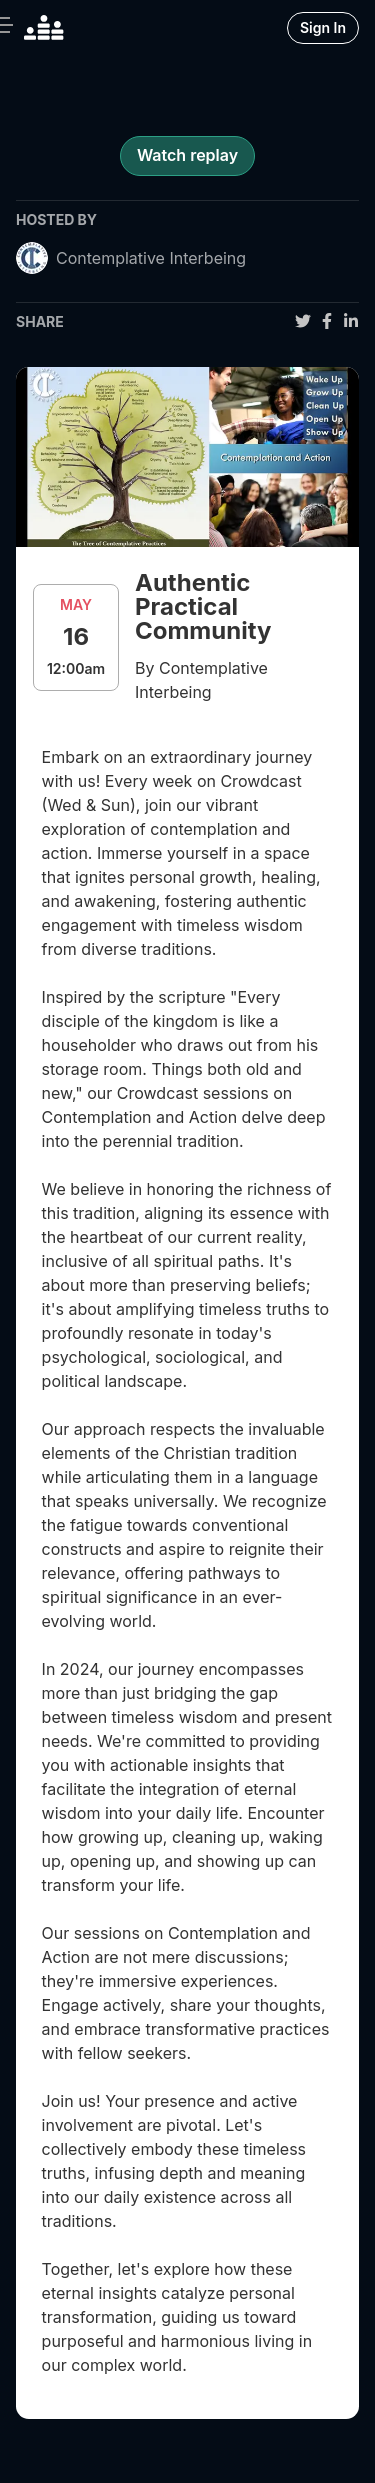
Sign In (323, 27)
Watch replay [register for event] (187, 155)
